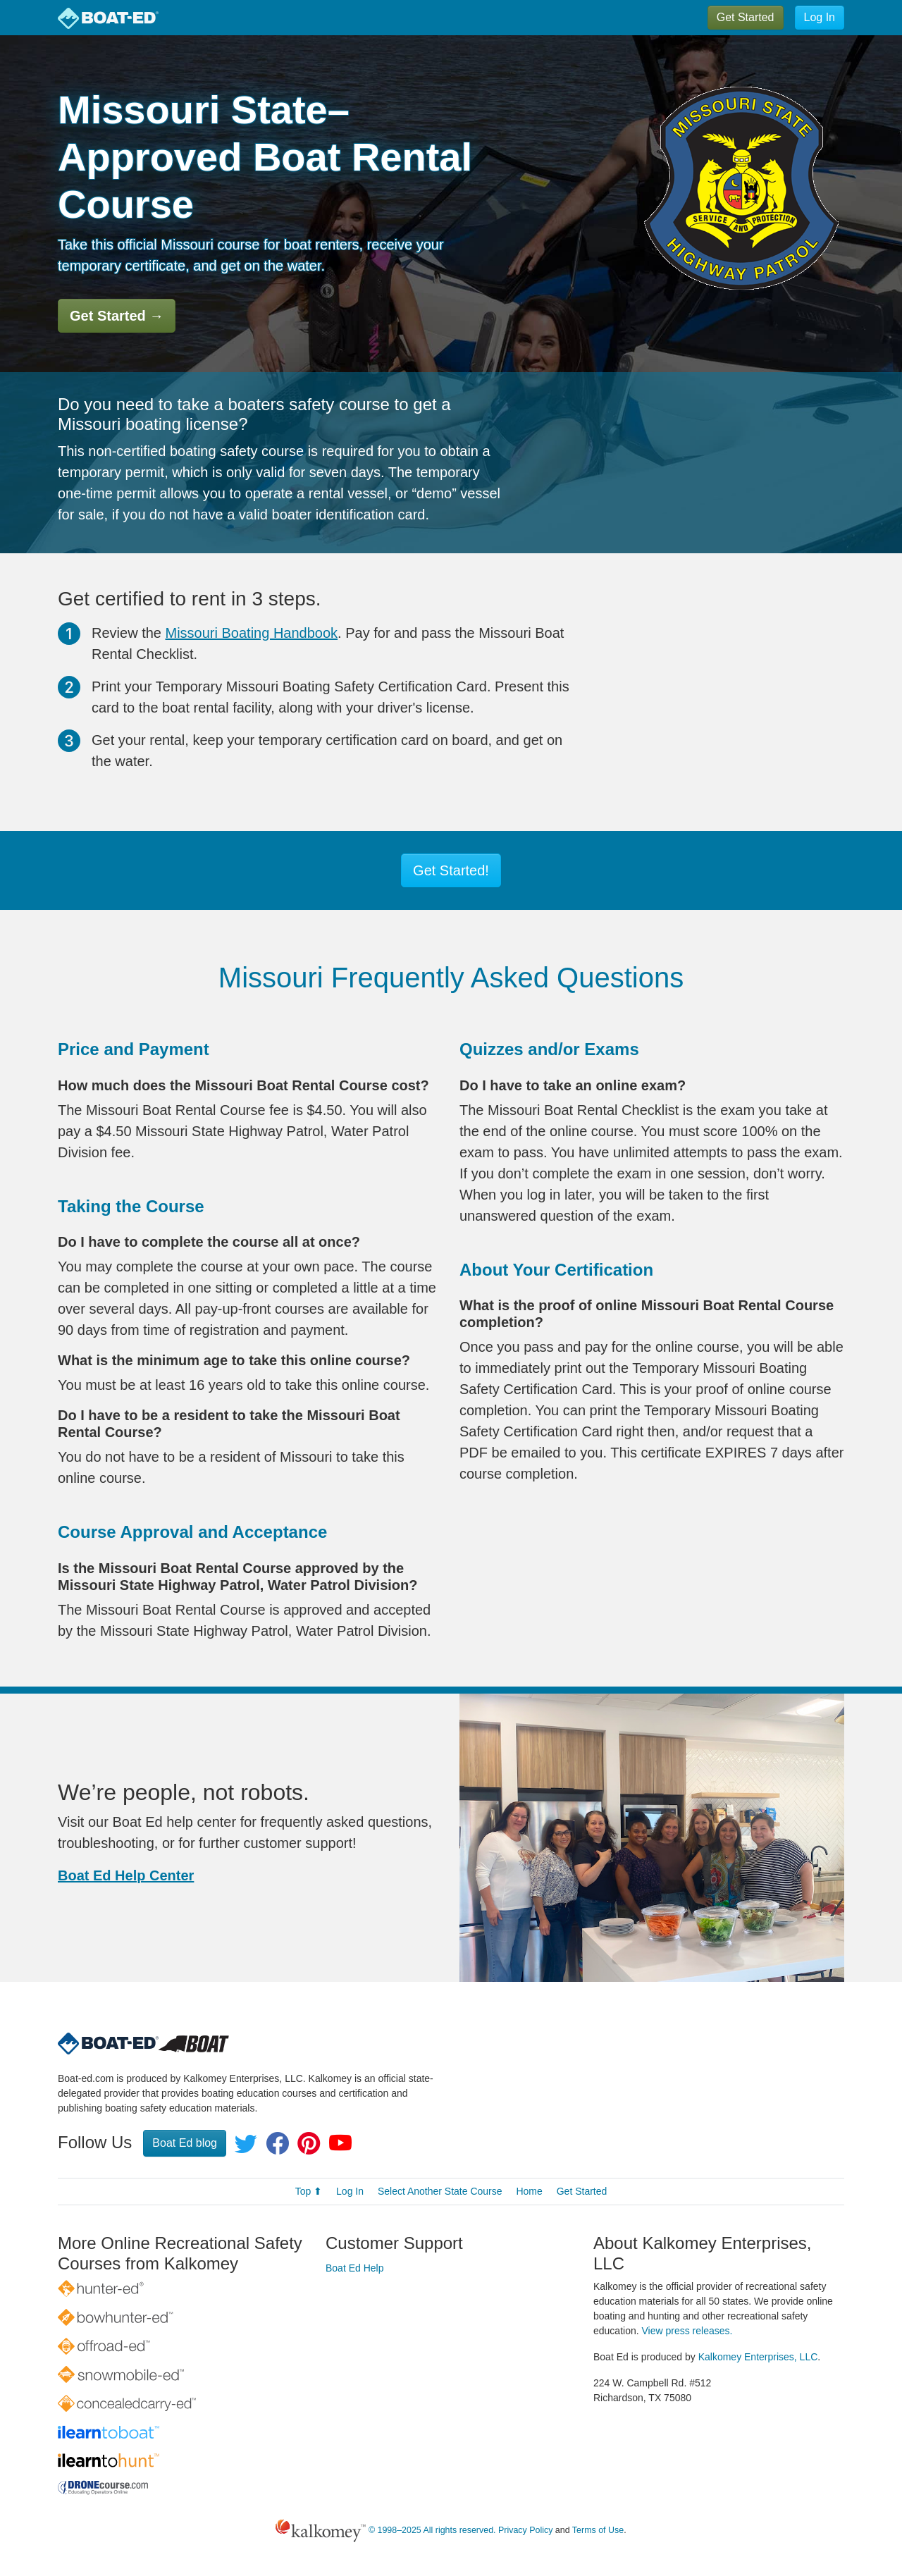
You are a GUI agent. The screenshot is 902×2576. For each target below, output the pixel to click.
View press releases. (687, 2330)
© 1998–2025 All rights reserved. (432, 2530)
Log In (819, 17)
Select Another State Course (440, 2191)
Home (529, 2191)
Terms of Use (598, 2530)
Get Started (745, 17)
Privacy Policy (525, 2530)
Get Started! (451, 870)
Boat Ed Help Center (126, 1875)
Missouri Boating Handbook (252, 633)
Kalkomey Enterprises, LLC (758, 2356)
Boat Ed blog (184, 2143)
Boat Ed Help (355, 2268)
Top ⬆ (308, 2191)
